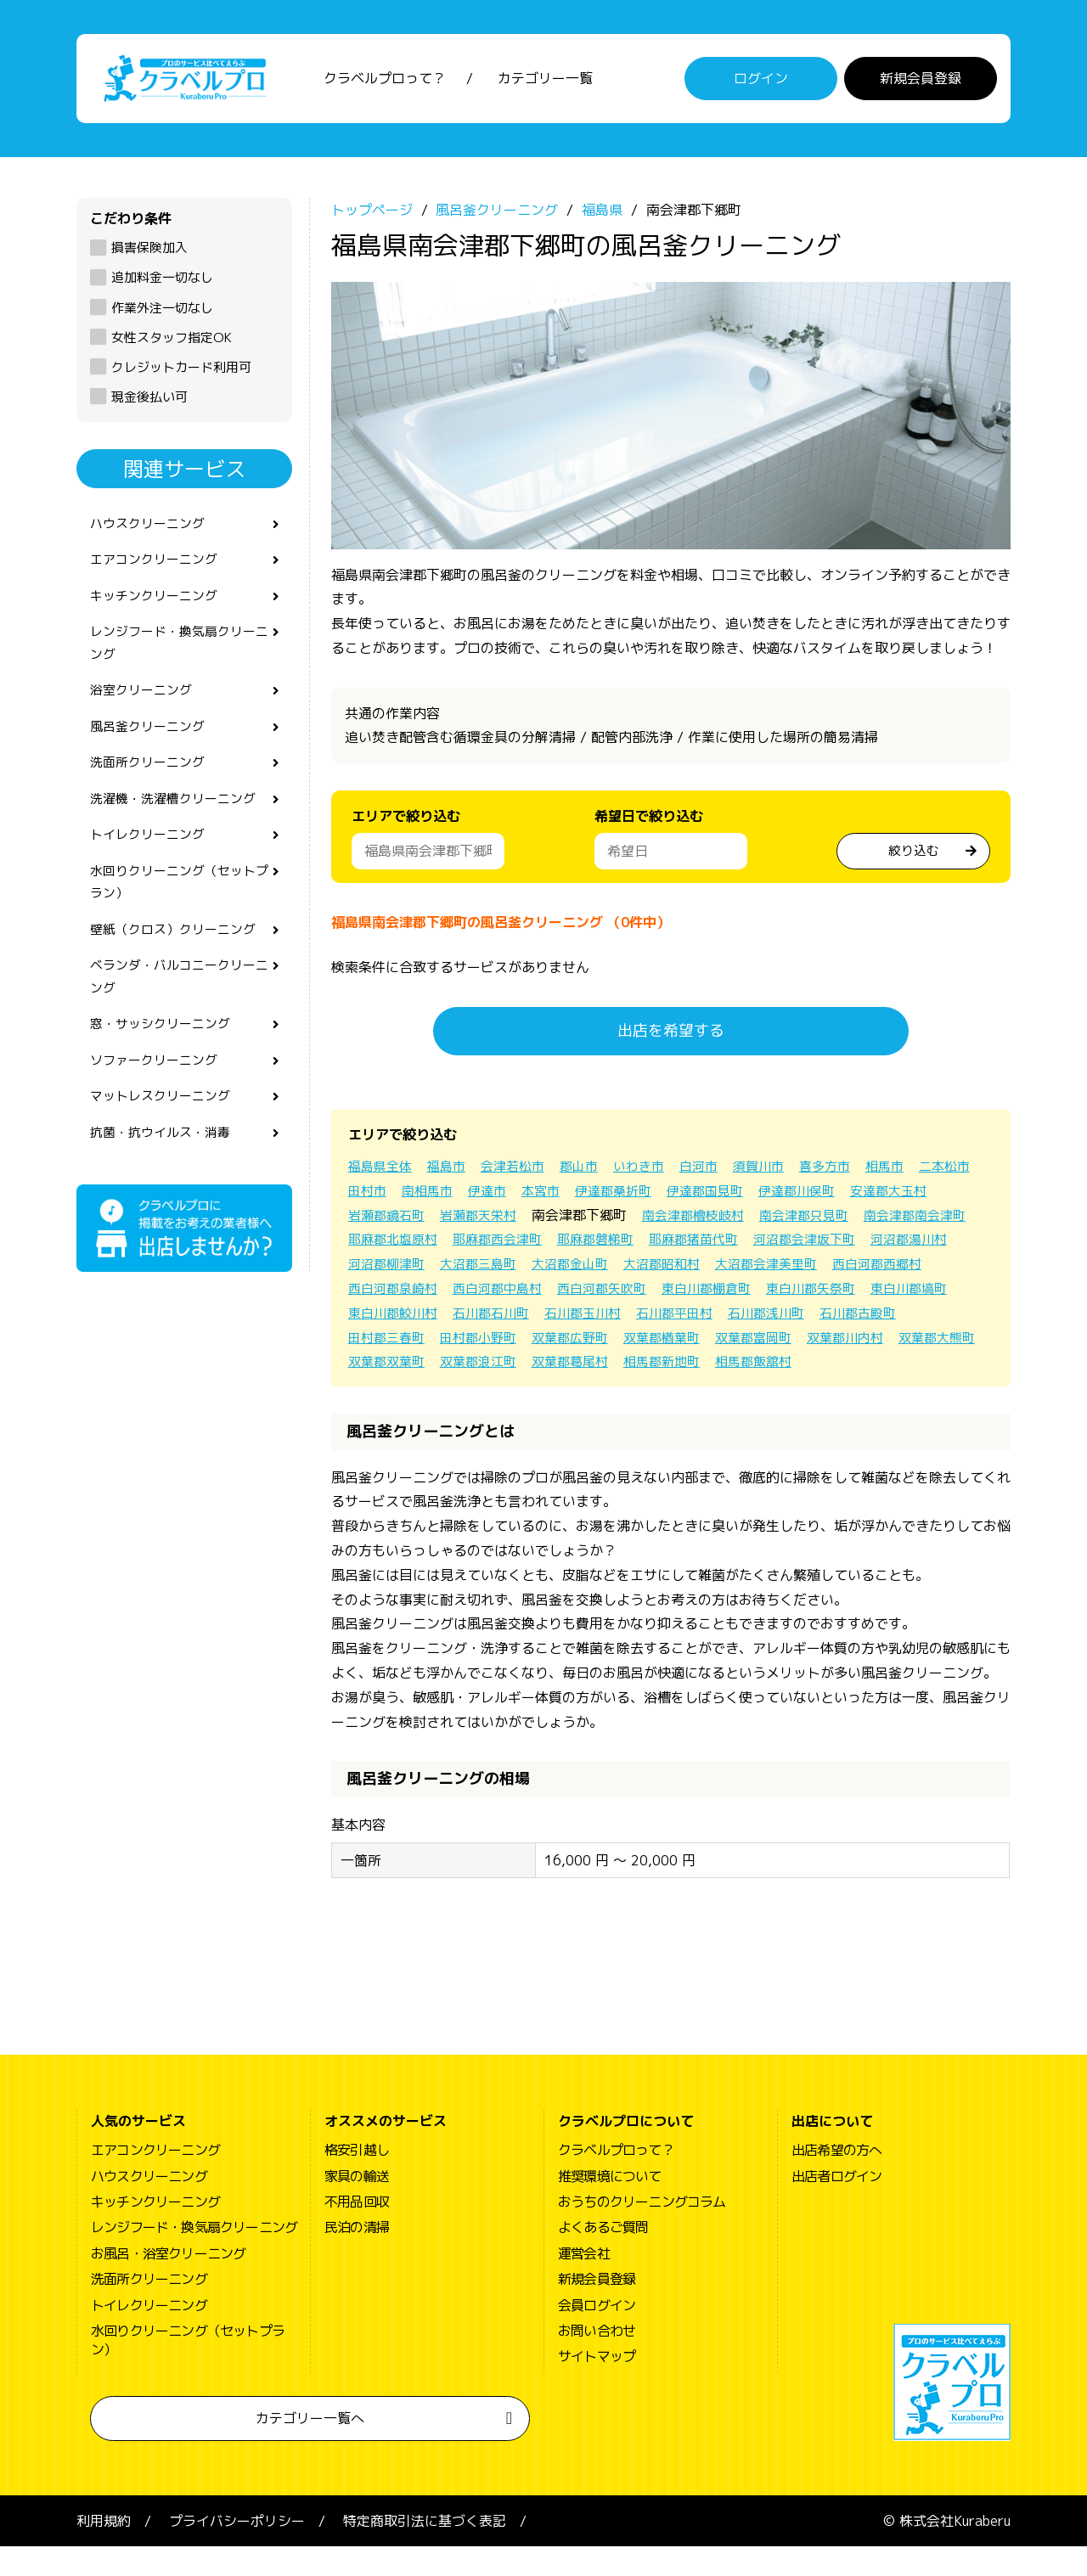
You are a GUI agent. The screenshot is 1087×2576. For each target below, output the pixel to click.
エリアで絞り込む (406, 821)
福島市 (451, 1170)
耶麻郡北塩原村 (519, 1244)
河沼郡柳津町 (610, 1268)
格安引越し (356, 2178)
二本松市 (375, 1194)
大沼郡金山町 (803, 1268)
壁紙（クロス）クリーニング (178, 958)
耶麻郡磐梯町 (733, 1244)
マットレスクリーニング (164, 1135)
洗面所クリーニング (151, 782)
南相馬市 (501, 1194)
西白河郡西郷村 (519, 1292)
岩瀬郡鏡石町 (486, 1219)
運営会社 (584, 2282)
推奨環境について (610, 2205)
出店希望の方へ (836, 2178)
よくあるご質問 (603, 2256)
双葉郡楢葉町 (389, 1366)
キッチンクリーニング (158, 605)
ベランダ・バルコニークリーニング (178, 1008)
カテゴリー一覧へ (310, 2447)
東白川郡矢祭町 (506, 1317)
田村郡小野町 (776, 1341)
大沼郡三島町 (706, 1268)
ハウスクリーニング (151, 529)
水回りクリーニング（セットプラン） (178, 908)
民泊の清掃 (356, 2256)
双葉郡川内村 (582, 1366)
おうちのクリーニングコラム (642, 2230)
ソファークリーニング (158, 1097)
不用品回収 (356, 2230)
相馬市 (912, 1170)
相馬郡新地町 (486, 1390)
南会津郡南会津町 (402, 1244)
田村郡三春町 (679, 1341)
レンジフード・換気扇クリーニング (178, 655)
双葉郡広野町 (873, 1341)
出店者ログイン (836, 2205)
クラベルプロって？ (385, 80)
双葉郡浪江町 (873, 1366)
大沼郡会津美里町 (402, 1292)
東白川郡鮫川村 (713, 1317)
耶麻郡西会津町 (630, 1244)
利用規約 (103, 2549)
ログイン (761, 80)
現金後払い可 (149, 401)
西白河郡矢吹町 (850, 1292)
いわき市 (654, 1170)
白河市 (716, 1170)
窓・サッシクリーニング (164, 1058)
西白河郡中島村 (740, 1292)
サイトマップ (596, 2385)
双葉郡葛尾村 (389, 1390)
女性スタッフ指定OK (171, 342)
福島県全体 (382, 1170)
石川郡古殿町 (582, 1341)
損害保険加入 (149, 252)
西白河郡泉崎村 (630, 1292)
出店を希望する (670, 1035)
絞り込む (914, 854)
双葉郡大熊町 (679, 1366)
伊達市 (564, 1194)
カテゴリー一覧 (545, 80)
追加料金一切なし (162, 282)
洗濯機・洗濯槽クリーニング (178, 819)
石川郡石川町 (817, 1317)
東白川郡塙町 (610, 1317)
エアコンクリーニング (158, 567)
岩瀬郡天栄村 (582, 1219)
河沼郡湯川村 (513, 1268)
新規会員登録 (920, 80)
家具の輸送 (356, 2205)
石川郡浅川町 (486, 1341)
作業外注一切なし (162, 312)
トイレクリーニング (151, 857)
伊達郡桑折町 (696, 1194)
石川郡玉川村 (914, 1317)
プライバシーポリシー (237, 2549)
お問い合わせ (596, 2359)
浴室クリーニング (144, 705)
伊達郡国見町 (793, 1194)
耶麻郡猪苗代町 (837, 1244)
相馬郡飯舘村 (582, 1390)
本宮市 (620, 1194)
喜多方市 (849, 1170)
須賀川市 (779, 1170)
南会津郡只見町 (920, 1219)
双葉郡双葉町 (776, 1366)
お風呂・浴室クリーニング (168, 2282)
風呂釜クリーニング (151, 743)
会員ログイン (596, 2334)
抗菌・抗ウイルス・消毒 (164, 1172)
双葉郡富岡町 (486, 1366)
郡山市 (591, 1170)
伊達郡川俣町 (890, 1194)
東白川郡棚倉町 (395, 1317)
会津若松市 (521, 1170)
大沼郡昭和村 (900, 1268)
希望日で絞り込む (648, 821)
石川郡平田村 (389, 1341)
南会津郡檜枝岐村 (803, 1219)
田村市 (438, 1194)
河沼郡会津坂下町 (402, 1268)
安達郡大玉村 (389, 1219)
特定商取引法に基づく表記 (424, 2549)
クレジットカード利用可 (181, 371)
